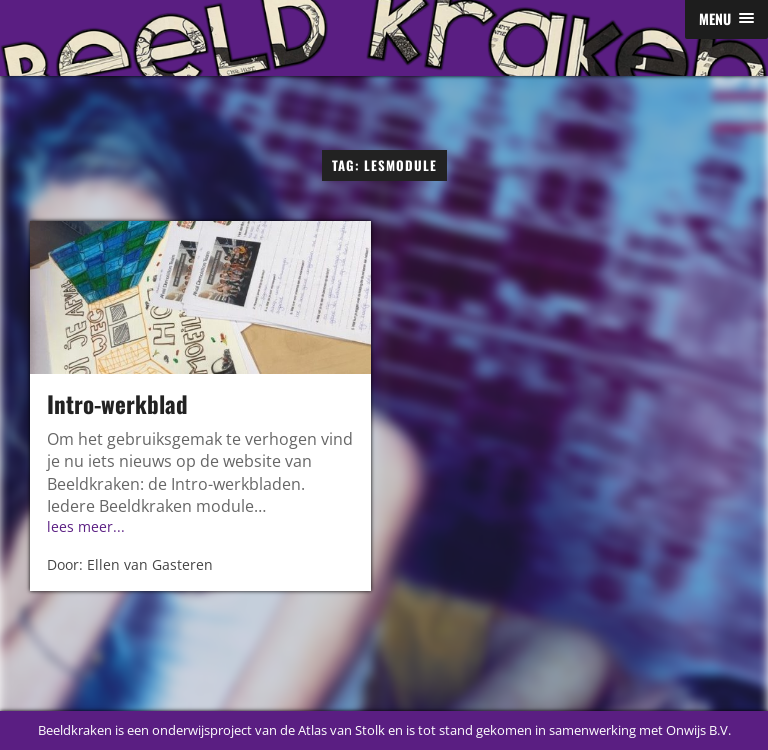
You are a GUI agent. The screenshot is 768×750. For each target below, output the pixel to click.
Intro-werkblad (117, 404)
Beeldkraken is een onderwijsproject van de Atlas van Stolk (211, 730)
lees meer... (86, 526)
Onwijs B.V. (698, 730)
